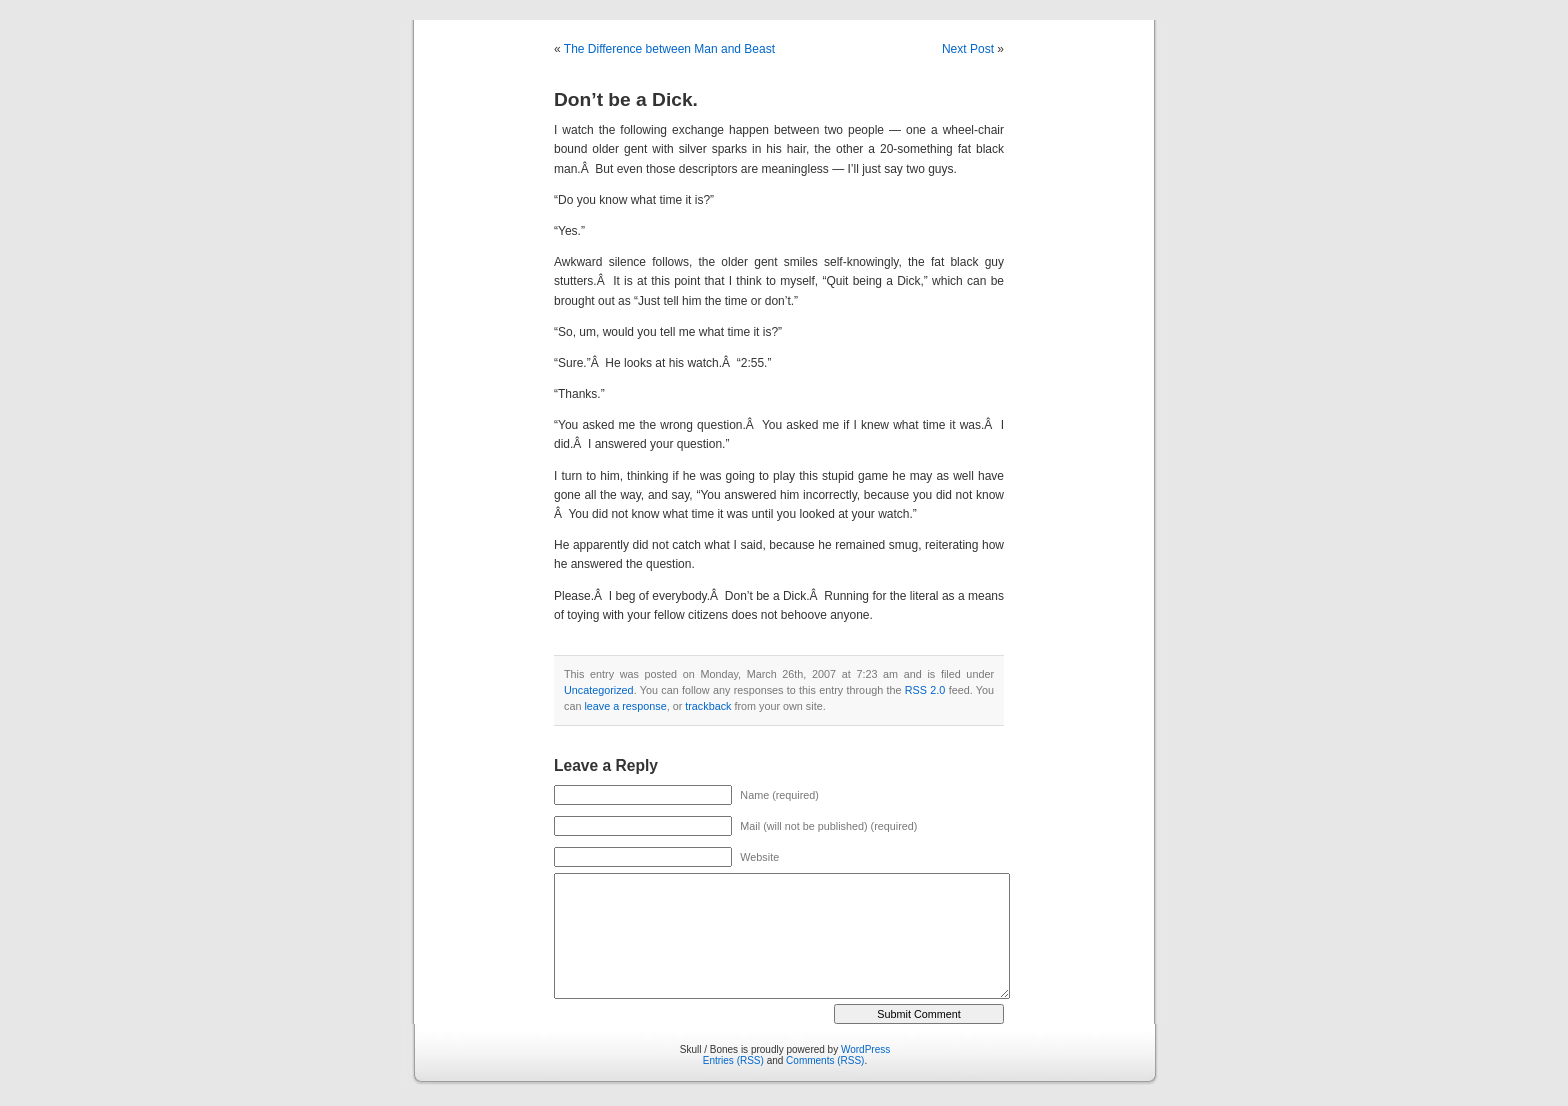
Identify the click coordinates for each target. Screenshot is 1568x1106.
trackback (708, 706)
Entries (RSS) (733, 1060)
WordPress (865, 1049)
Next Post (968, 49)
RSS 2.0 (925, 690)
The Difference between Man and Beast (669, 49)
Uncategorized (599, 690)
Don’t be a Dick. (626, 99)
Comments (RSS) (825, 1060)
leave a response (625, 706)
